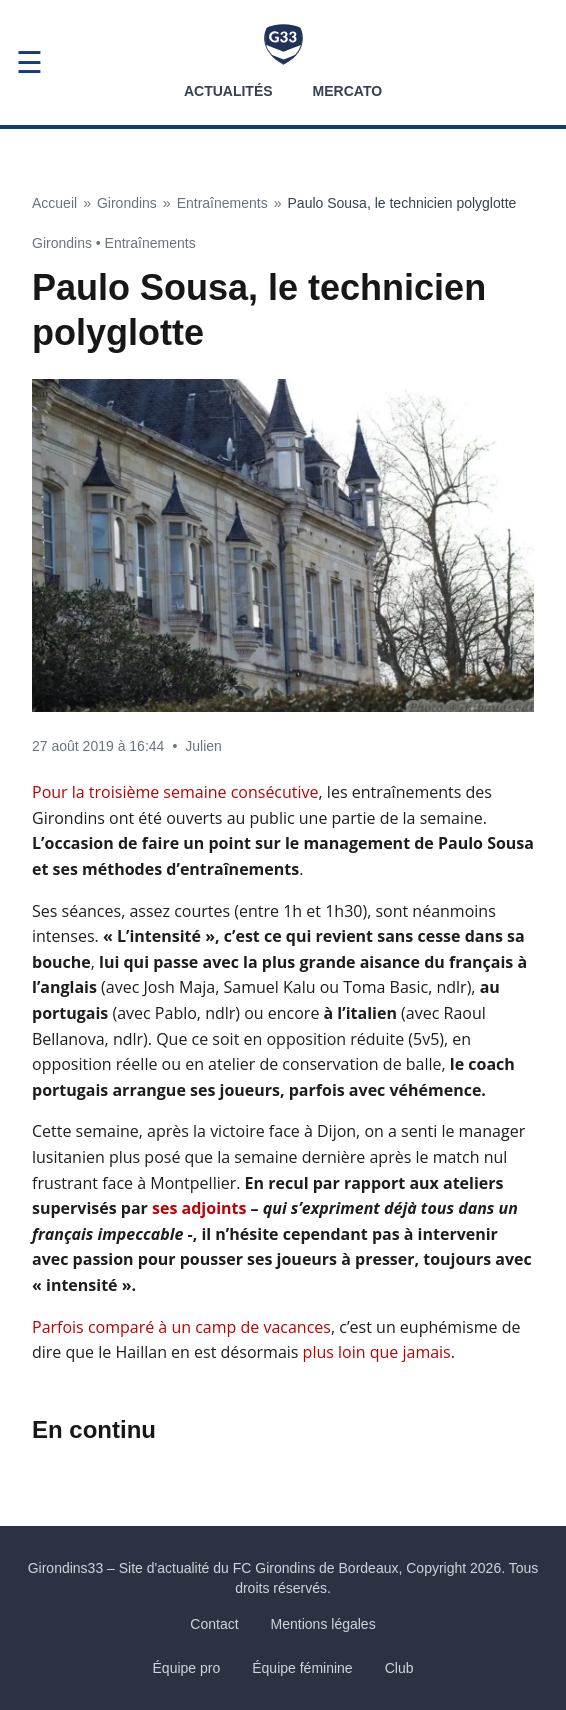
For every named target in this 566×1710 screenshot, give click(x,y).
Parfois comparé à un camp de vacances (181, 1327)
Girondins (127, 203)
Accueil (54, 203)
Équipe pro (187, 1668)
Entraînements (222, 203)
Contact (214, 1624)
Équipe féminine (302, 1668)
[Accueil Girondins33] (283, 44)
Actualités (228, 91)
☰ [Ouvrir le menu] (29, 62)
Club (399, 1668)
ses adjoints (199, 1208)
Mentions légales (323, 1624)
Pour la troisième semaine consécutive (175, 792)
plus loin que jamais (377, 1352)
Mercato (347, 91)
